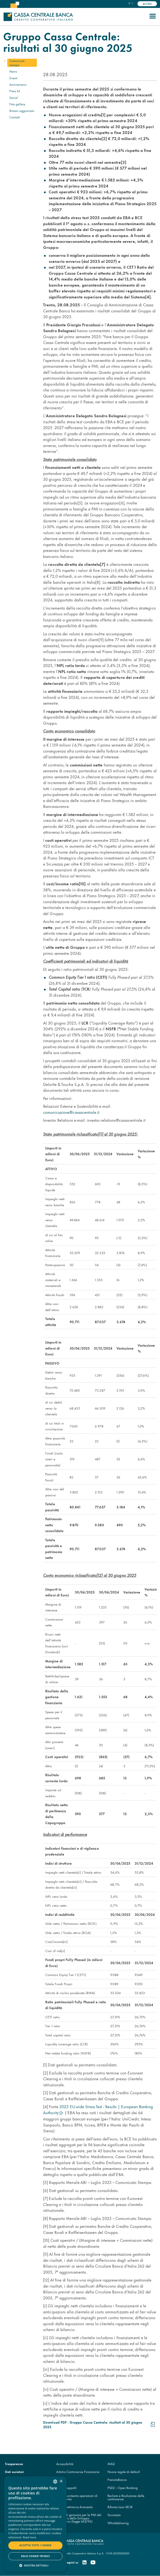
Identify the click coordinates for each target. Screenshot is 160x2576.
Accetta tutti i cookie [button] (35, 2545)
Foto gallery (17, 104)
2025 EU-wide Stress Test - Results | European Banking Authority (98, 2111)
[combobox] (55, 2481)
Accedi (147, 4)
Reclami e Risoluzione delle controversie (126, 2497)
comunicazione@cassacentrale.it (71, 1113)
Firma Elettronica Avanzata (74, 2506)
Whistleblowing (118, 2522)
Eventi (13, 78)
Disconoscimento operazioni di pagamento (77, 2497)
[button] (35, 2565)
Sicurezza (114, 2514)
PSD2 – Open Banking (123, 2487)
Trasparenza (14, 2463)
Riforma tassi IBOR (120, 2506)
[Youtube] (93, 2562)
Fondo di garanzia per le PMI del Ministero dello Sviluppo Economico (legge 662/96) (78, 2518)
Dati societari (14, 2471)
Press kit (14, 91)
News (13, 71)
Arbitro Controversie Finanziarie (77, 2471)
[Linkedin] (84, 2562)
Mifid (111, 2463)
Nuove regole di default (124, 2471)
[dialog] (35, 2524)
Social (13, 97)
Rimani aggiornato (21, 111)
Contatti (14, 117)
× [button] (60, 2481)
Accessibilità (64, 2463)
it (129, 3)
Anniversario (17, 84)
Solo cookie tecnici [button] (35, 2556)
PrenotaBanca (117, 2479)
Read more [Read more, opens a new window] (29, 2537)
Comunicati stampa (17, 63)
